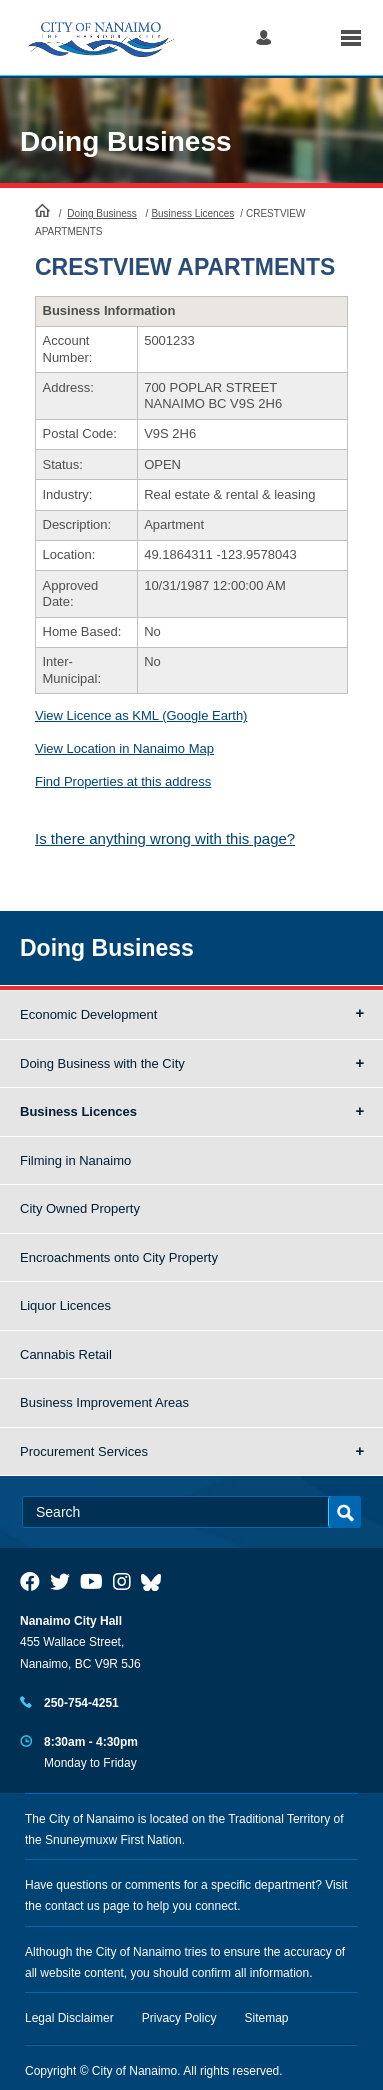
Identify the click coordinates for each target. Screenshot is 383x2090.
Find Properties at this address (123, 781)
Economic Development (88, 1014)
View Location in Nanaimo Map (124, 748)
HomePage (42, 210)
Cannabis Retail (66, 1354)
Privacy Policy (179, 2018)
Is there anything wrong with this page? (165, 838)
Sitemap (267, 2018)
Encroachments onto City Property (119, 1257)
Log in (263, 37)
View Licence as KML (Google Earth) (141, 715)
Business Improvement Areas (104, 1402)
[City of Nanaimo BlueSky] (156, 1582)
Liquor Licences (65, 1305)
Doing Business (126, 141)
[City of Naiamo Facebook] (30, 1582)
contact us (72, 1906)
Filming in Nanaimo (75, 1160)
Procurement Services (84, 1451)
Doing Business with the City (102, 1063)
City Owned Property (80, 1208)
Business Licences (192, 213)
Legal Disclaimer (69, 2018)
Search (305, 37)
